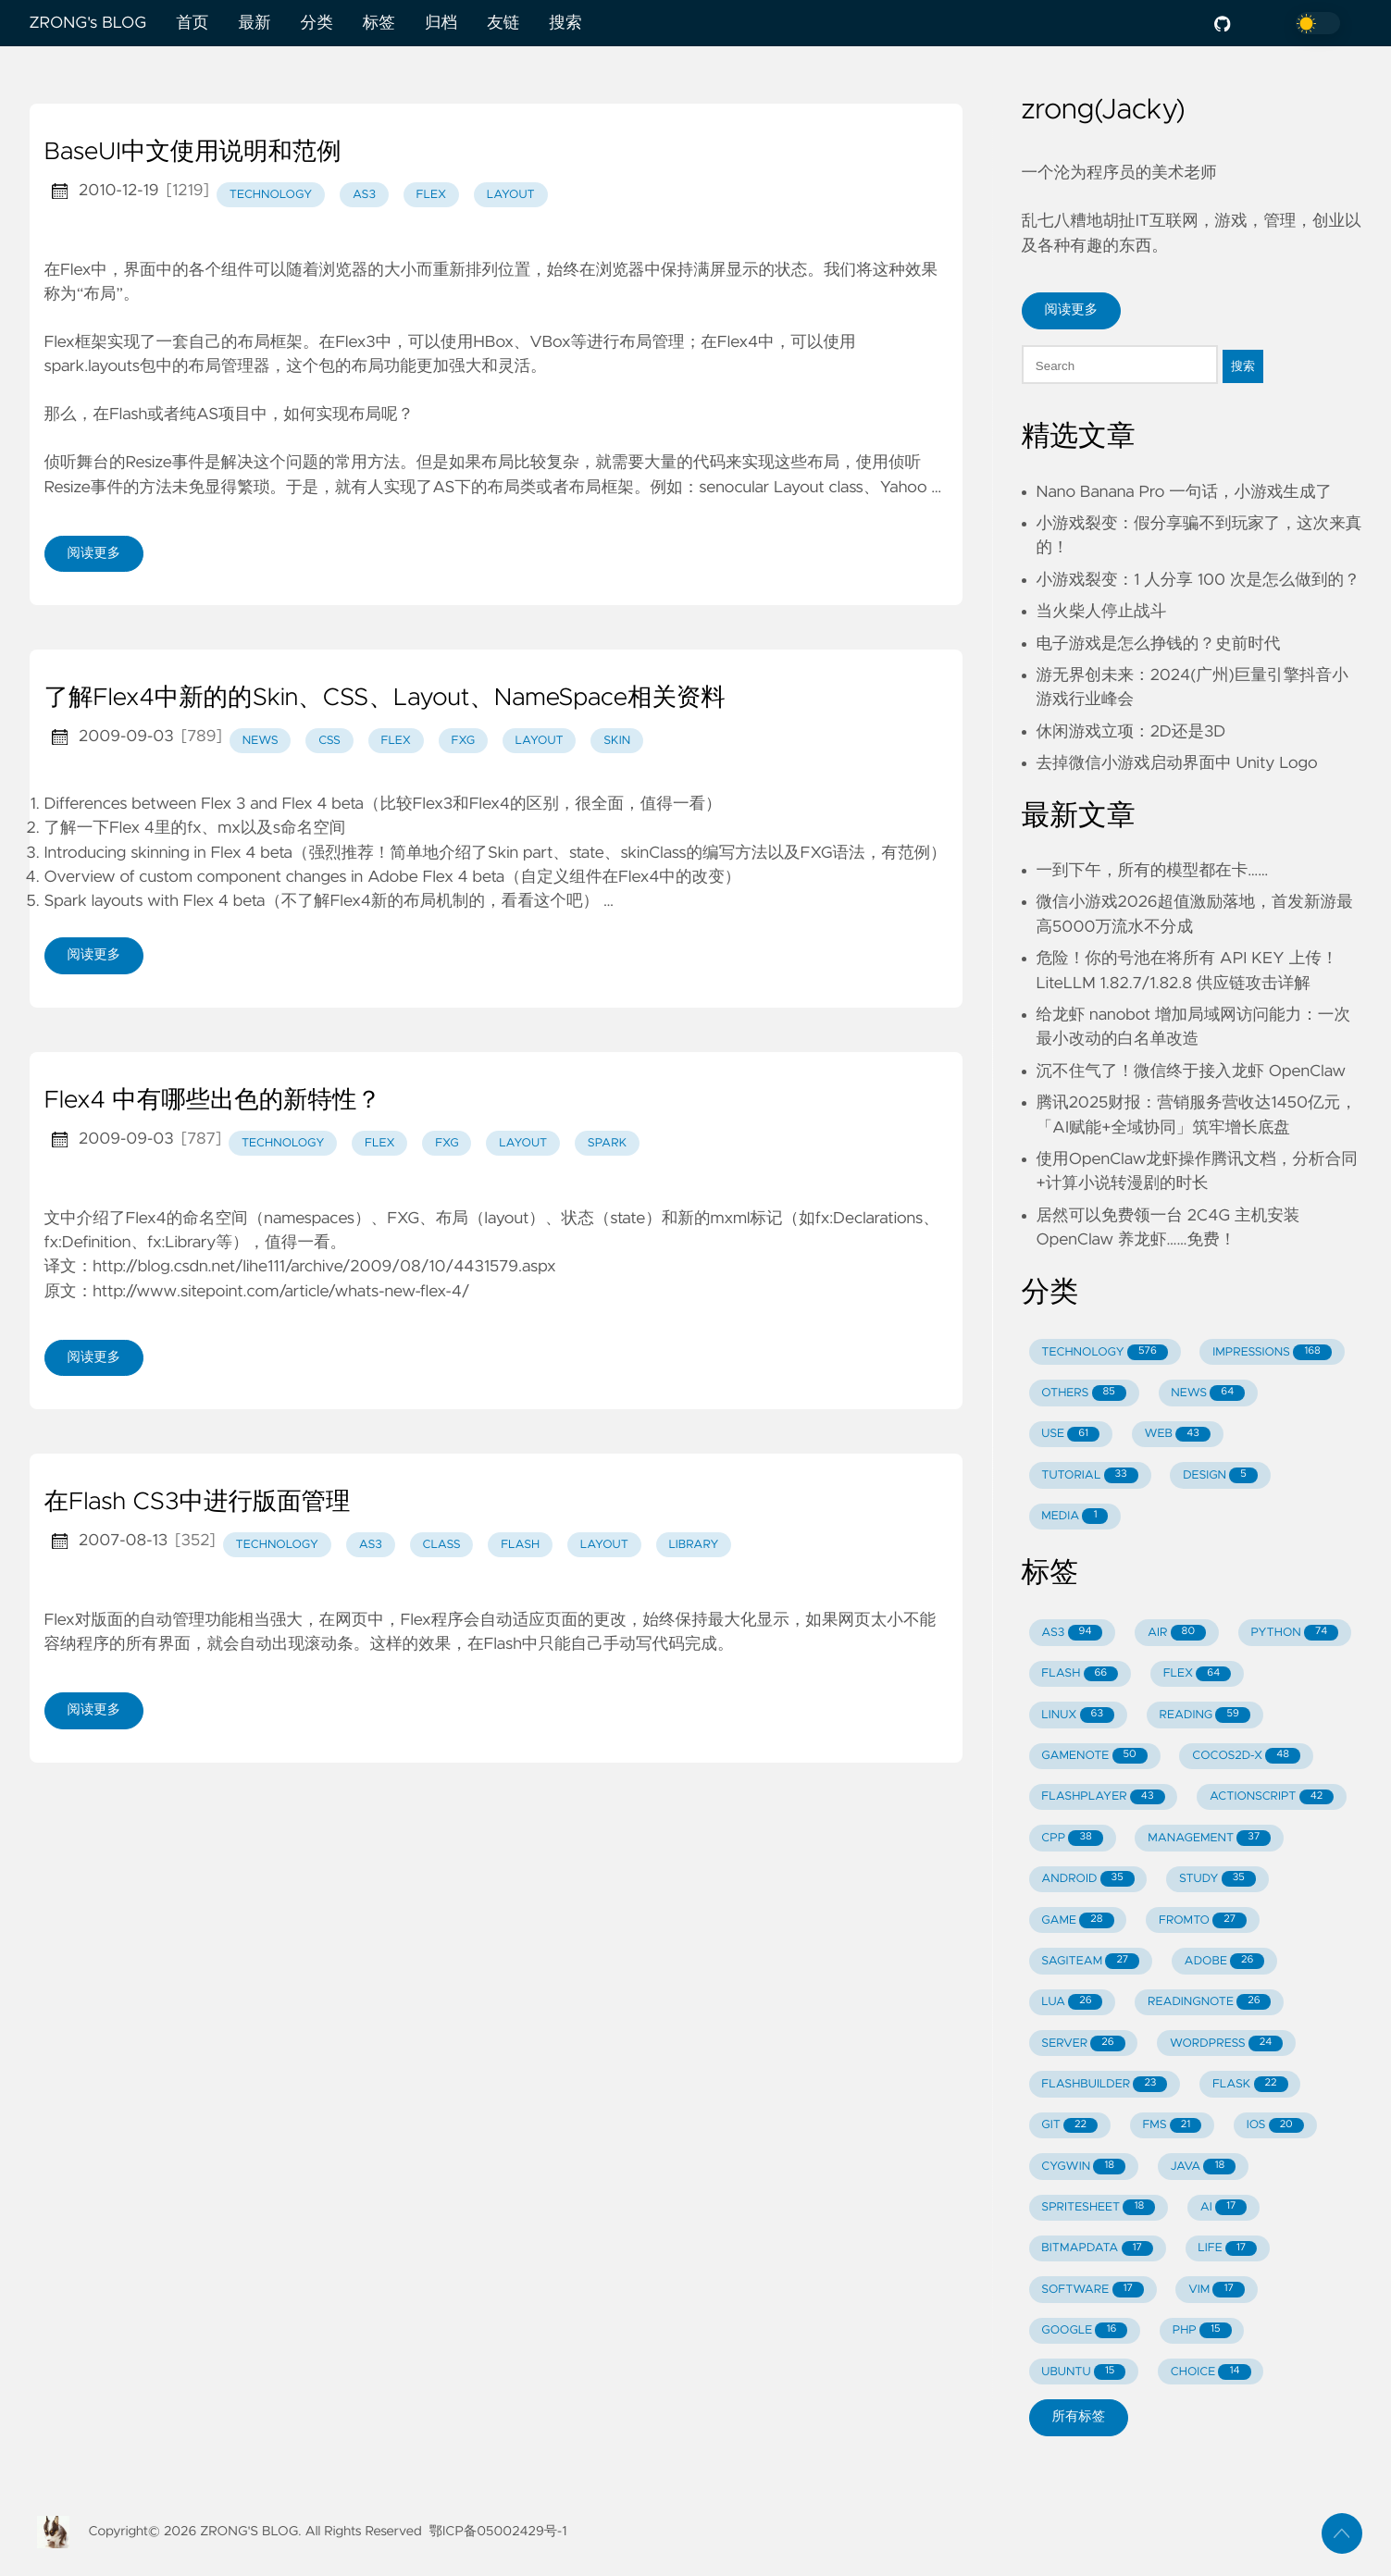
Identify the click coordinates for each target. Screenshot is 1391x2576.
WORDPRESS (1226, 2043)
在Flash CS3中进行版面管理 (197, 1503)
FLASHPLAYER (1102, 1797)
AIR (1177, 1633)
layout (511, 195)
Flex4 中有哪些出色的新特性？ (212, 1101)
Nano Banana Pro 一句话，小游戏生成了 (1185, 492)
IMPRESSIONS (1272, 1352)
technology (271, 195)
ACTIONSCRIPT (1272, 1797)
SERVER (1082, 2043)
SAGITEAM (1090, 1961)
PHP (1202, 2330)
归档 (441, 23)
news (260, 741)
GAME (1077, 1920)
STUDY (1217, 1879)
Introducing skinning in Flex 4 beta (168, 853)
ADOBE (1225, 1961)
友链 (503, 23)
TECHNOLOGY (1104, 1352)
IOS (1275, 2126)
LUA (1071, 2002)
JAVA (1203, 2166)
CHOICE (1211, 2372)
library (693, 1545)
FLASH (1079, 1674)
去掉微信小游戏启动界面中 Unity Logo (1177, 763)
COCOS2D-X (1246, 1756)
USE (1070, 1435)
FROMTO (1203, 1920)
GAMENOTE (1094, 1756)
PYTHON (1294, 1633)
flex (431, 195)
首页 (192, 23)
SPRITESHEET (1098, 2207)
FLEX (1197, 1674)
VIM (1216, 2289)
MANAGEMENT (1209, 1838)
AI (1224, 2207)
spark (607, 1143)
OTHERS (1083, 1393)
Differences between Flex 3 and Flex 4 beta (204, 804)
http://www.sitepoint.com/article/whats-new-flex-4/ (281, 1291)
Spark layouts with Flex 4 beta (155, 901)
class (441, 1545)
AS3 (1071, 1633)
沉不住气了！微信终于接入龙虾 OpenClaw (1192, 1071)
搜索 (565, 23)
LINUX (1077, 1715)
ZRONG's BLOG (88, 23)
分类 (317, 23)
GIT (1069, 2126)
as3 (364, 195)
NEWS (1208, 1393)
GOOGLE (1084, 2330)
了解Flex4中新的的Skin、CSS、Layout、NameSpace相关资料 (385, 699)
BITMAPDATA (1097, 2249)
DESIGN (1220, 1475)
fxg (463, 741)
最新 (254, 23)
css (329, 741)
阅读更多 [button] (1072, 309)
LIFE (1227, 2249)
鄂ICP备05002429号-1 (498, 2531)
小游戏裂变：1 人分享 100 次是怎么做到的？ (1198, 580)
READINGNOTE (1210, 2002)
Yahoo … (910, 487)
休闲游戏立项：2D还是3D (1131, 732)
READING (1204, 1715)
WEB (1178, 1435)
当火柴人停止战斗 (1102, 611)
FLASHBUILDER (1104, 2084)
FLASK (1250, 2084)
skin (616, 741)
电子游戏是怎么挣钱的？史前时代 (1159, 644)
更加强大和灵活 (473, 366)
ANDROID (1087, 1879)
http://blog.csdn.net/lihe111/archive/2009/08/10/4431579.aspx (324, 1266)
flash (520, 1545)
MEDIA (1074, 1516)
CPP (1072, 1838)
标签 (379, 23)
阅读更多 (94, 553)
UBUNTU (1083, 2372)
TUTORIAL (1089, 1475)
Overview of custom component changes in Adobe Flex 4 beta (274, 877)
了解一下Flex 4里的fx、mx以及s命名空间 (195, 828)
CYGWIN (1083, 2166)
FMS (1171, 2126)
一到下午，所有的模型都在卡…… (1153, 870)
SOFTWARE (1092, 2289)
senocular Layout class (781, 487)
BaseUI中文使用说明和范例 (193, 153)
